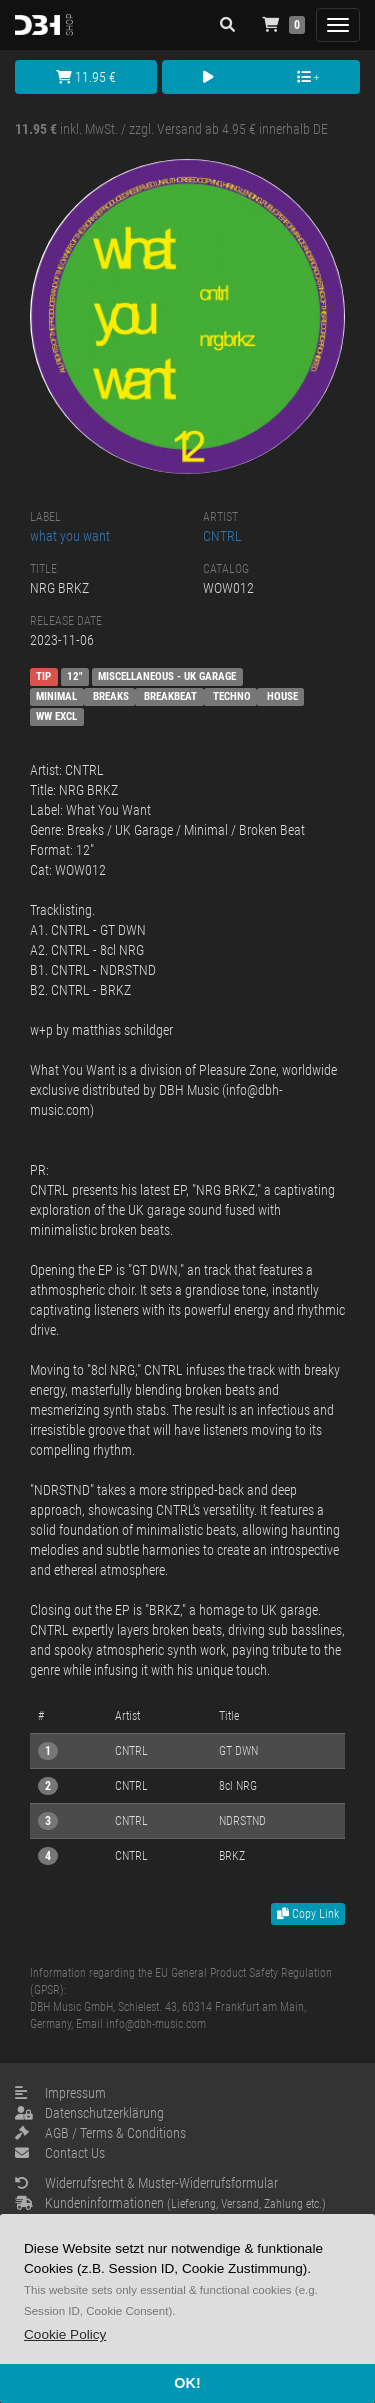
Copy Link (308, 1914)
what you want (70, 536)
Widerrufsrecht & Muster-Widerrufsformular (146, 2183)
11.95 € (86, 77)
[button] (65, 2334)
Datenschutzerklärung (89, 2113)
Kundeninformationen (170, 2203)
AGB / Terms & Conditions (100, 2133)
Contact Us (60, 2153)
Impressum (60, 2093)
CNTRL (222, 536)
